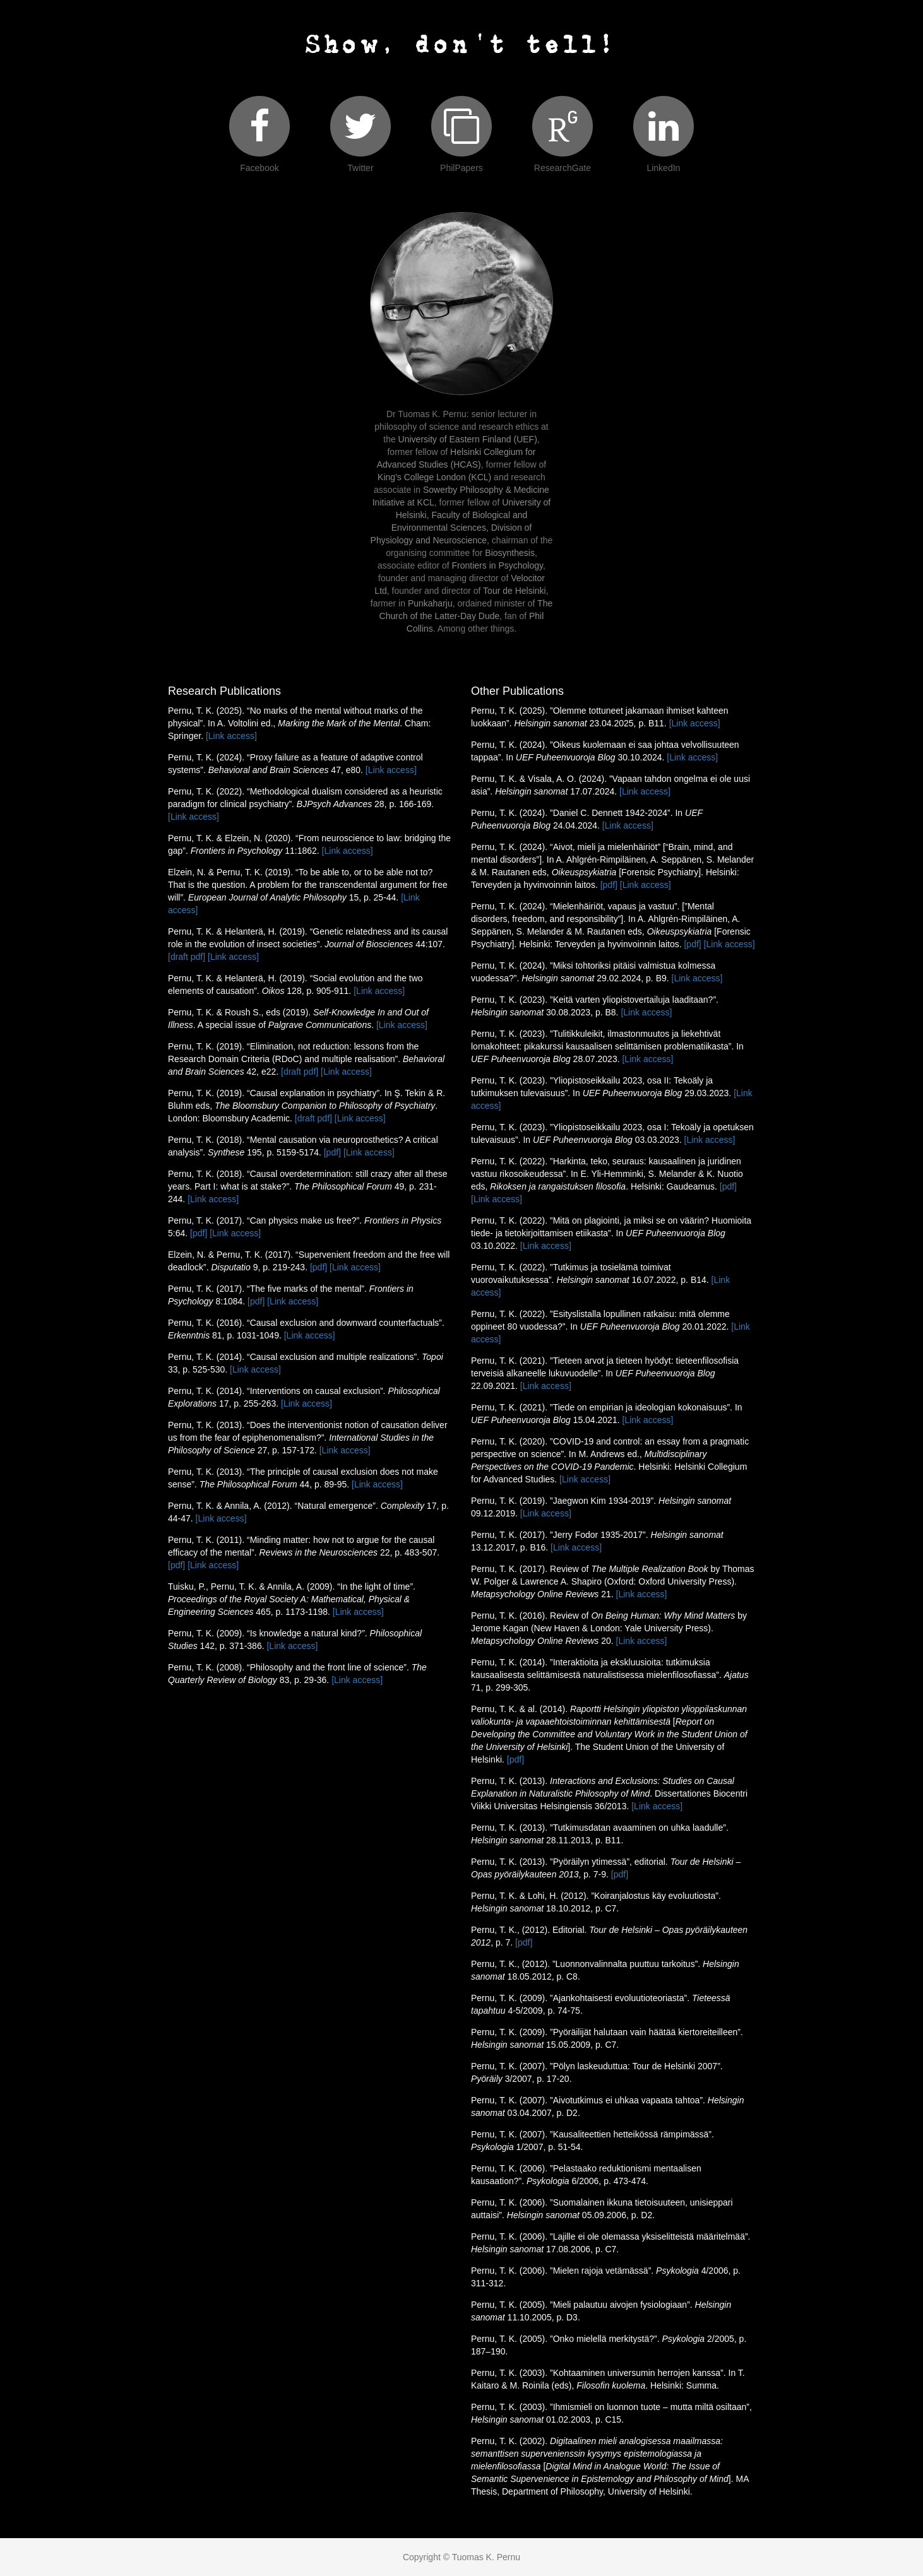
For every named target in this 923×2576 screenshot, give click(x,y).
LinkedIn (663, 168)
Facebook (259, 168)
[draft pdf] (186, 957)
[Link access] (231, 736)
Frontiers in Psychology (497, 565)
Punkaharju (430, 603)
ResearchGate (562, 168)
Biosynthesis (510, 553)
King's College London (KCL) (434, 477)
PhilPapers (461, 168)
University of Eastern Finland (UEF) (467, 439)
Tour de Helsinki (514, 591)
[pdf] (332, 1152)
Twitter (360, 168)
